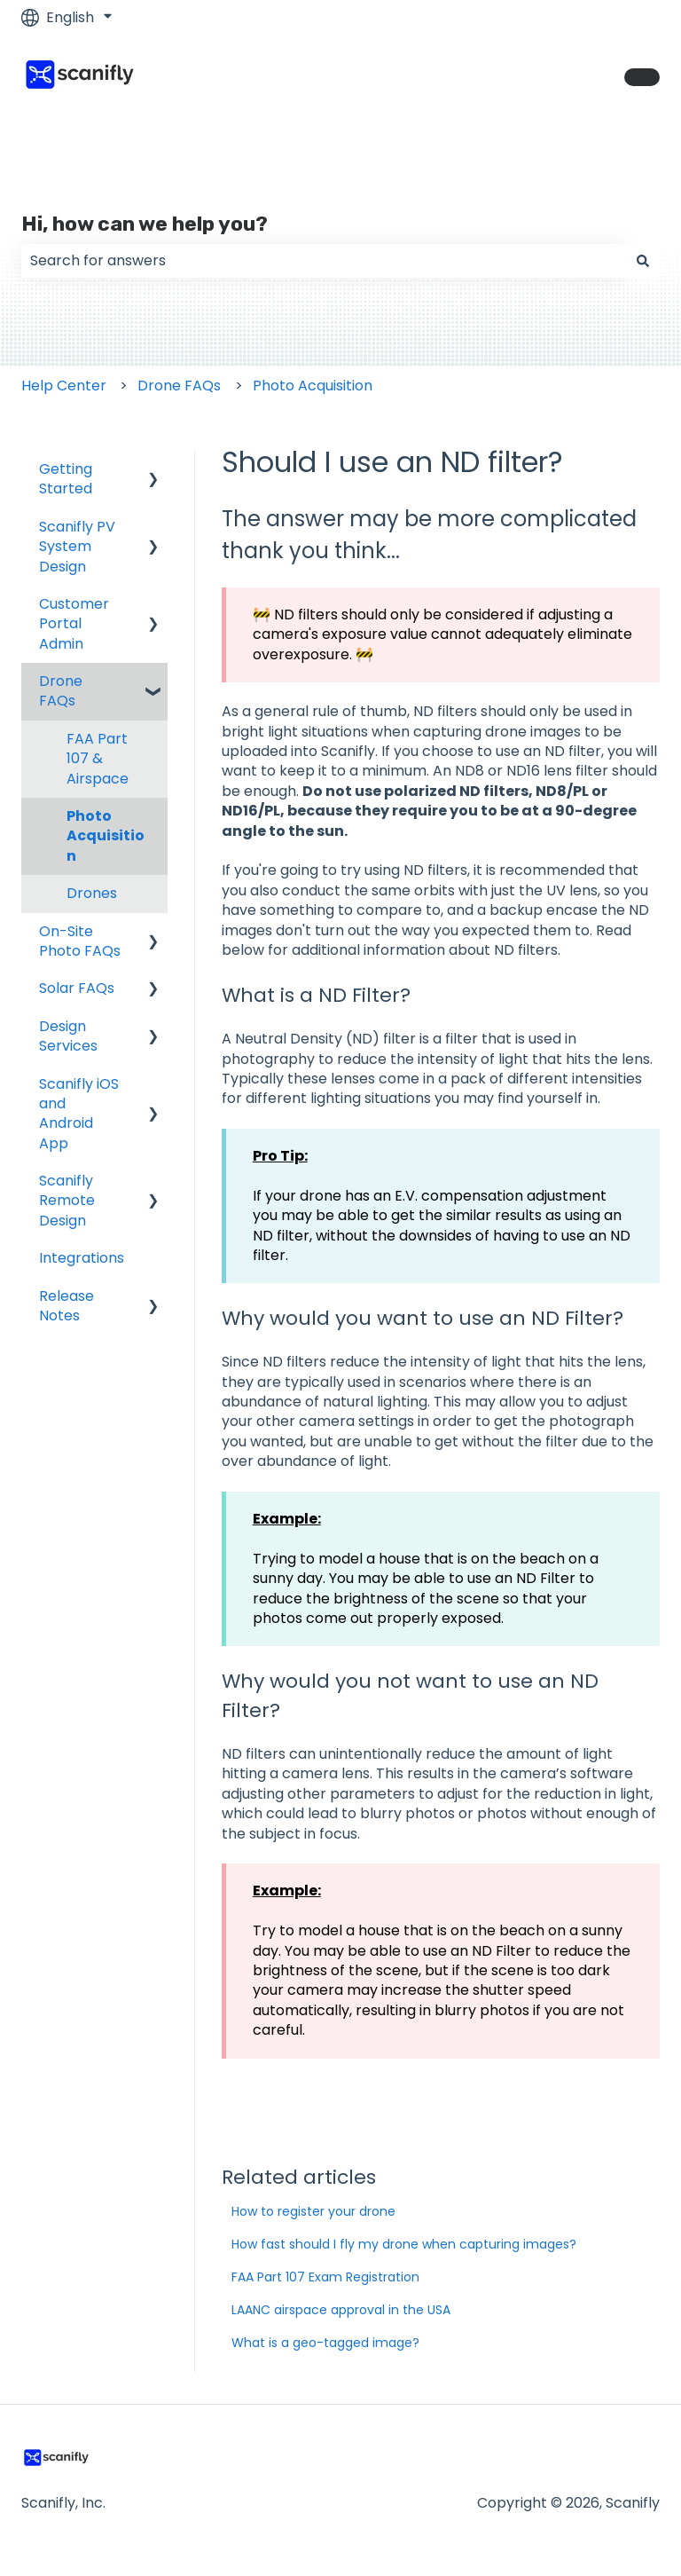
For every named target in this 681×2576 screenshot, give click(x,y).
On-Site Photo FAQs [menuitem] (80, 941)
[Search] (643, 261)
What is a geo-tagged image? (325, 2342)
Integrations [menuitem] (81, 1258)
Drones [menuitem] (92, 893)
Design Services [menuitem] (68, 1036)
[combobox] (323, 261)
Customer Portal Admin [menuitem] (74, 624)
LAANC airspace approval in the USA (340, 2310)
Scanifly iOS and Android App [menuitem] (79, 1114)
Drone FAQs (179, 385)
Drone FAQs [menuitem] (60, 691)
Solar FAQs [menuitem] (76, 988)
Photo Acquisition (312, 385)
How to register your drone (313, 2211)
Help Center (63, 385)
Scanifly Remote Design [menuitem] (67, 1200)
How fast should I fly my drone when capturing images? (403, 2244)
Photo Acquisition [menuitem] (106, 836)
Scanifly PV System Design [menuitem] (77, 546)
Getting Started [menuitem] (65, 479)
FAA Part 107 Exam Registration (325, 2277)
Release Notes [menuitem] (66, 1306)
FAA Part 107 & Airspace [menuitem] (98, 759)
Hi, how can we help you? (144, 223)
